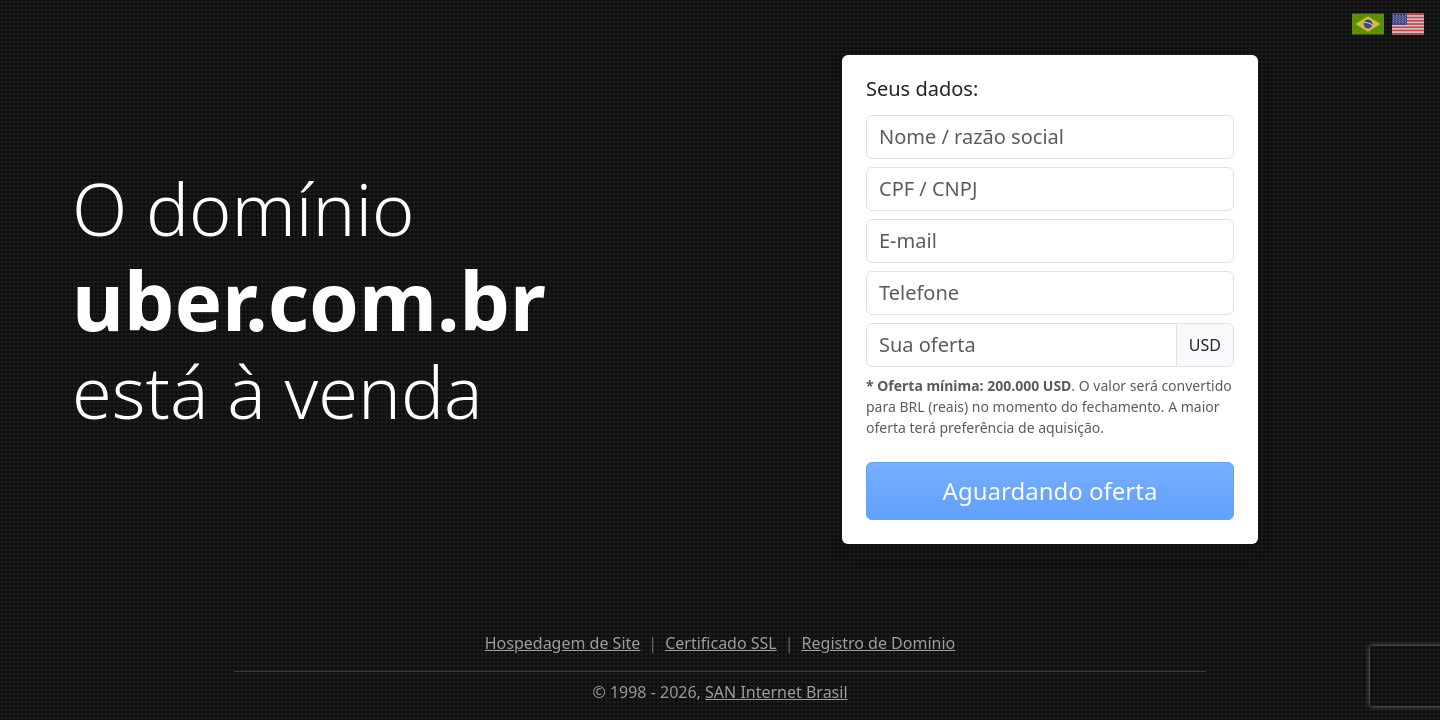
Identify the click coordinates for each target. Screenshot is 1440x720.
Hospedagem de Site (563, 643)
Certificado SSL (721, 643)
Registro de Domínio (879, 643)
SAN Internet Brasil (776, 692)
